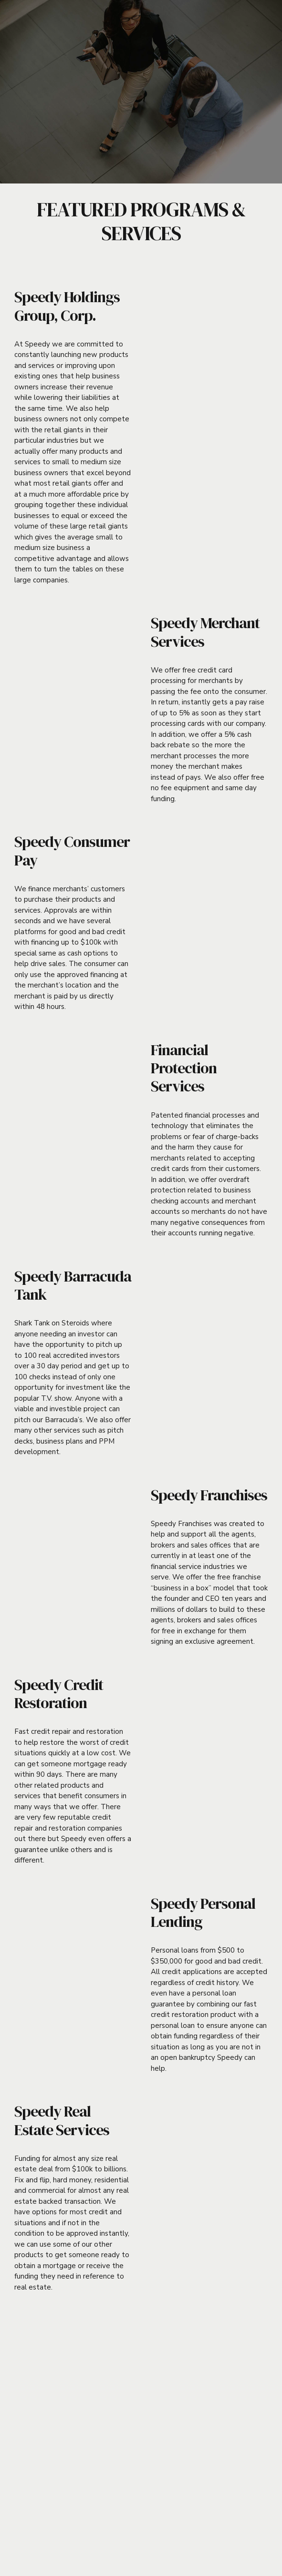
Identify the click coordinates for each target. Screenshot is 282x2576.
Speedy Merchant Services (205, 632)
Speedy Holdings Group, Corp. (67, 306)
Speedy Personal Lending (203, 1912)
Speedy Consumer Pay (72, 850)
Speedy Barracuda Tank (72, 1285)
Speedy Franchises (209, 1495)
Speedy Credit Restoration (58, 1693)
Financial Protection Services (184, 1068)
